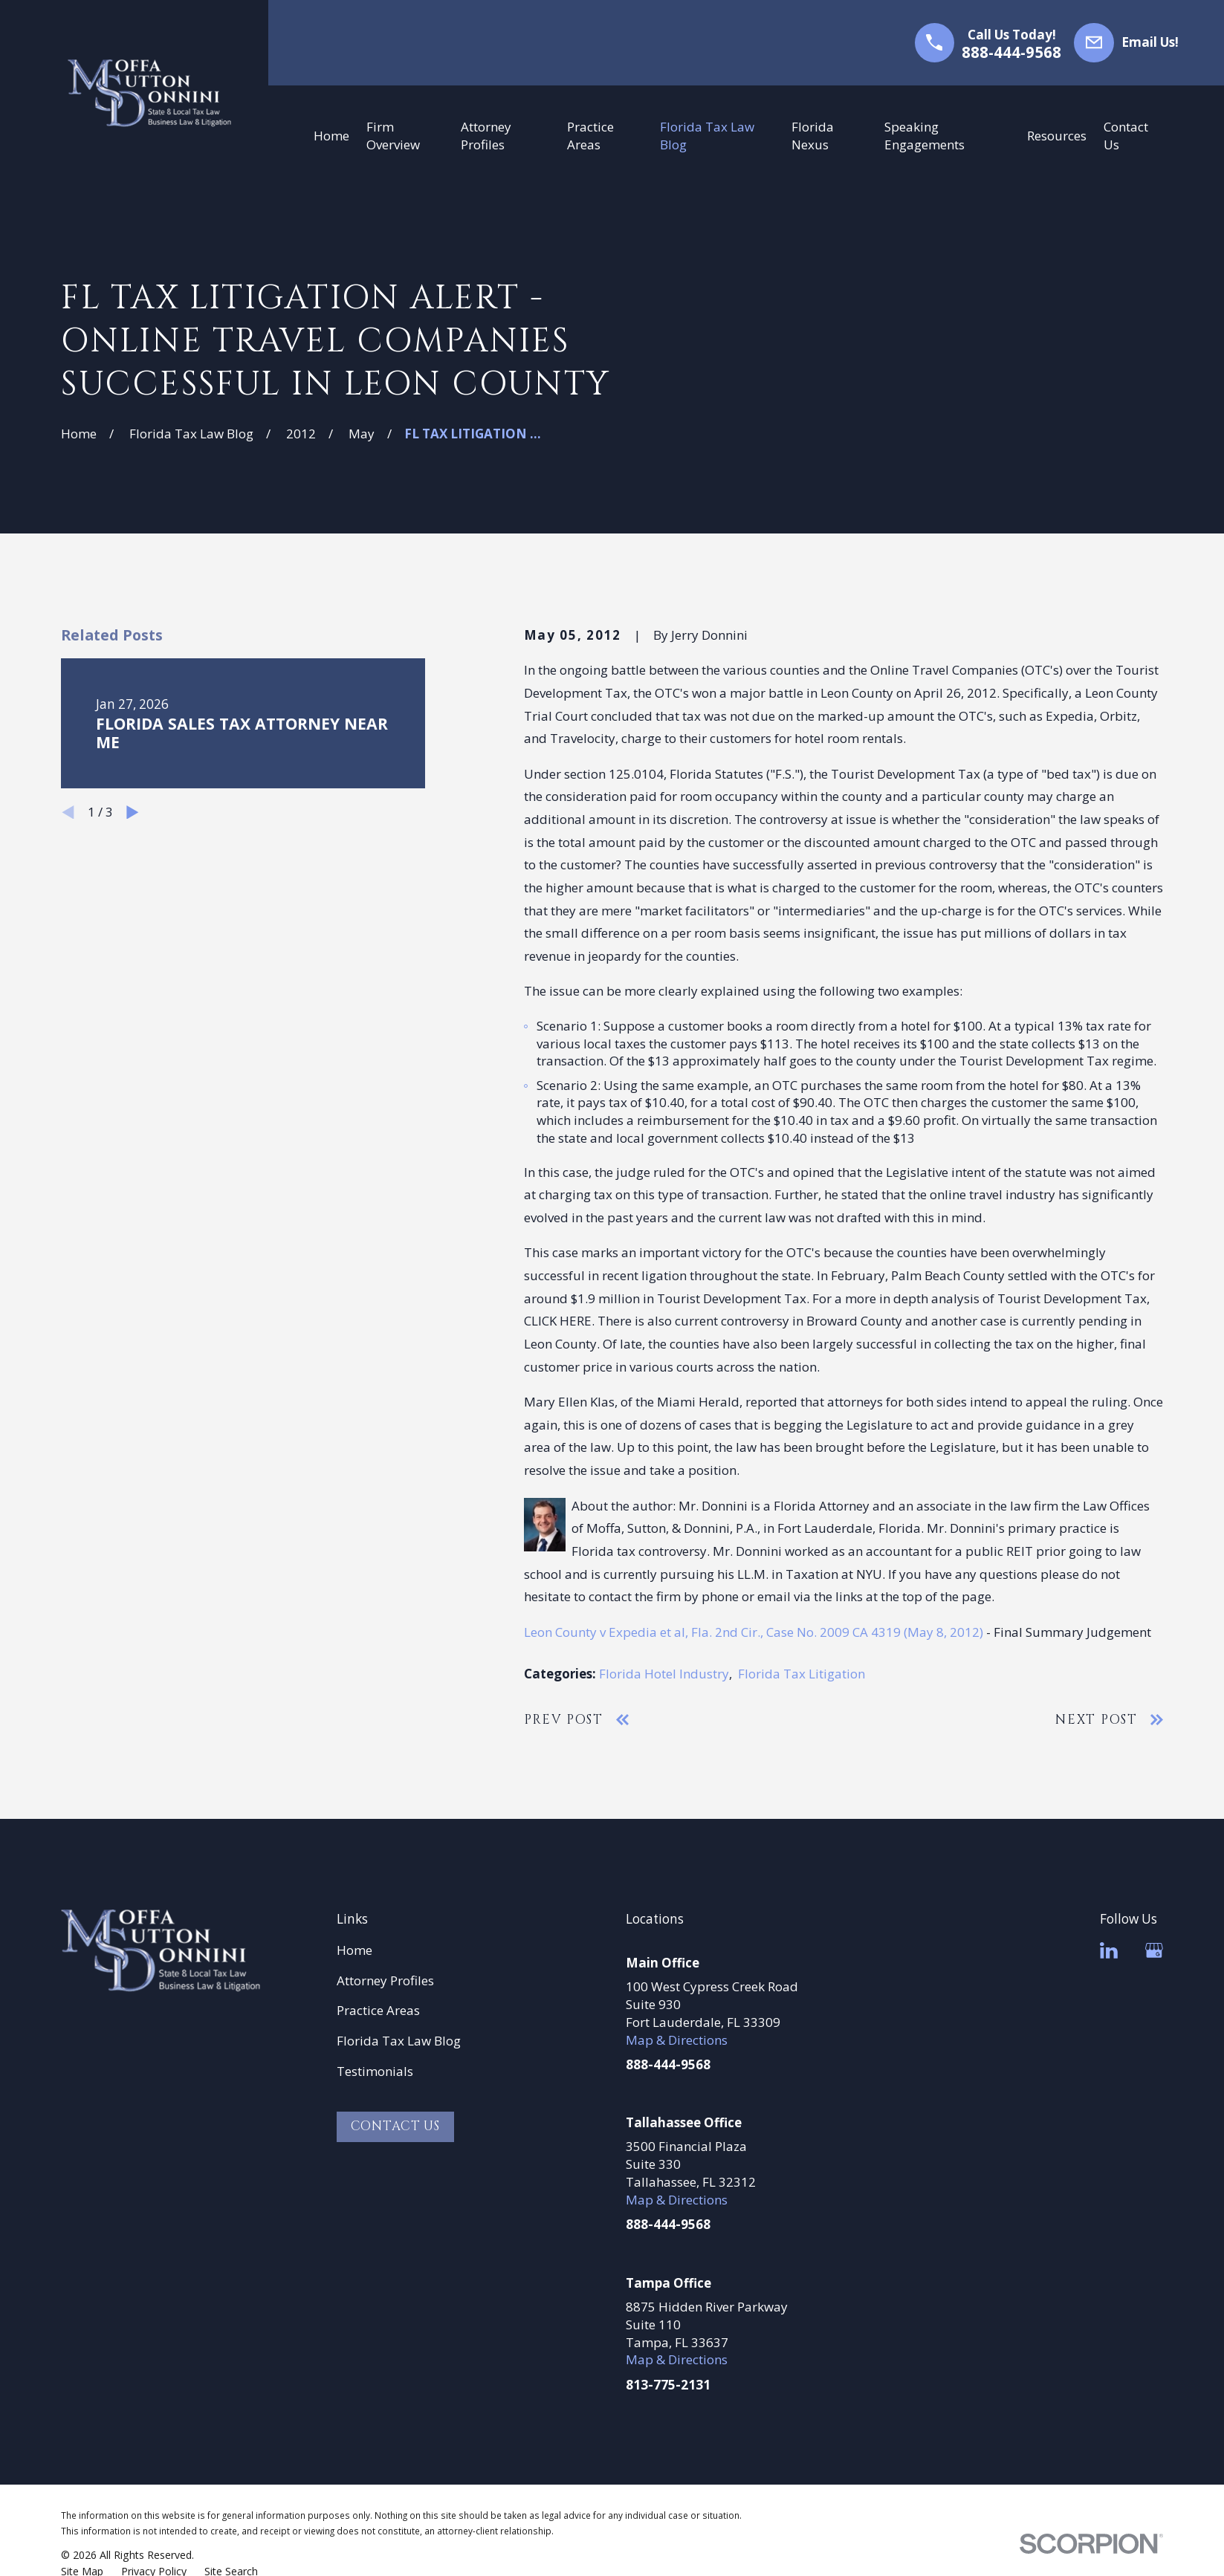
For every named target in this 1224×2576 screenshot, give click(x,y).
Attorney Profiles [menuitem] (486, 135)
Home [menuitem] (331, 135)
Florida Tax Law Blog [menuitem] (707, 135)
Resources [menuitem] (1057, 135)
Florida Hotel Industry (664, 1673)
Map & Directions (677, 2039)
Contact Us (396, 2126)
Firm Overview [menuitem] (393, 135)
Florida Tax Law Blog (399, 2040)
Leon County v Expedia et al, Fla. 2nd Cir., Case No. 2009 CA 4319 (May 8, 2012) (753, 1632)
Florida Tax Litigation (801, 1673)
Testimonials (375, 2071)
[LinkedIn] (1109, 1950)
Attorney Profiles (385, 1980)
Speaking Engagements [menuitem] (924, 135)
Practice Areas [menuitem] (590, 135)
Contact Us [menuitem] (1126, 135)
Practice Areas (378, 2010)
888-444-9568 (1011, 52)
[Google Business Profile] (1154, 1950)
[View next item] (133, 812)
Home (354, 1950)
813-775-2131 (668, 2384)
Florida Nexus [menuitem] (812, 135)
